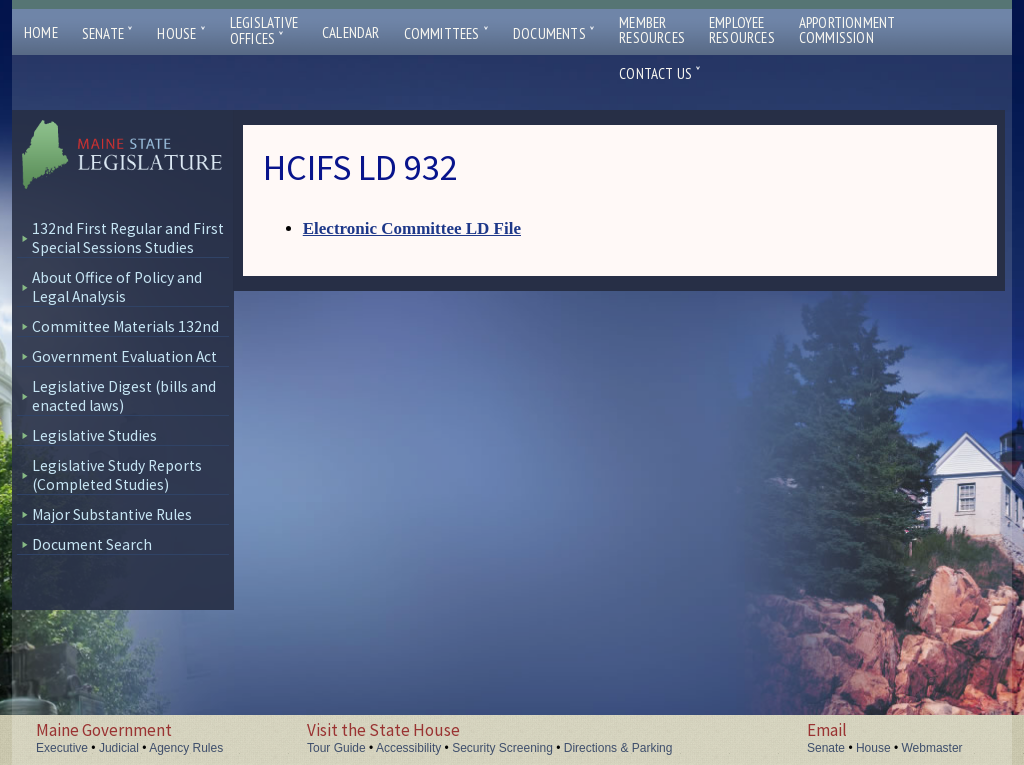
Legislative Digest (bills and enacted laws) (124, 396)
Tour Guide (336, 748)
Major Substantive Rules (112, 514)
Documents (554, 33)
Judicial (119, 748)
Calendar (351, 32)
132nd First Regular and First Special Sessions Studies (128, 238)
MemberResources (652, 30)
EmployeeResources (742, 30)
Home (41, 32)
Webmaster (931, 748)
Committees (446, 33)
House (181, 33)
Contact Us (660, 73)
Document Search (92, 544)
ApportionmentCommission (847, 30)
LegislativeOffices (264, 31)
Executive (62, 748)
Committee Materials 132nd (125, 326)
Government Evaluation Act (124, 356)
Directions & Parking (618, 748)
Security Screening (502, 748)
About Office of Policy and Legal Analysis (117, 287)
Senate (108, 33)
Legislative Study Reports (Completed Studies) (117, 475)
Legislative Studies (94, 435)
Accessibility (408, 748)
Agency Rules (186, 748)
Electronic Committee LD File (412, 228)
